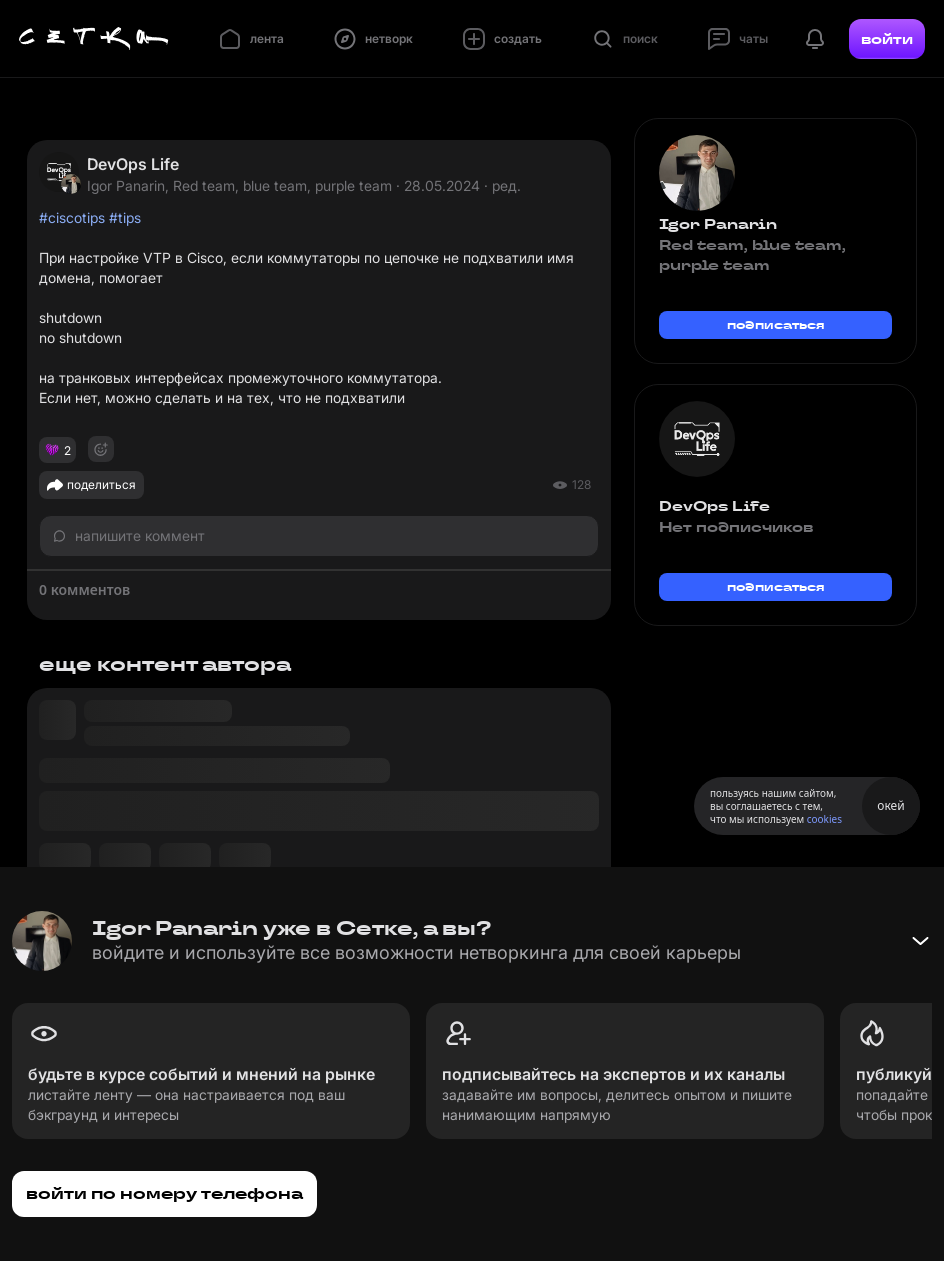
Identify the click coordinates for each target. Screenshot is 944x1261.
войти (887, 39)
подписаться (776, 324)
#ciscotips (72, 217)
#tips (125, 217)
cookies (824, 819)
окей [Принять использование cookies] (890, 805)
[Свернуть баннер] (920, 941)
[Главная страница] (94, 39)
